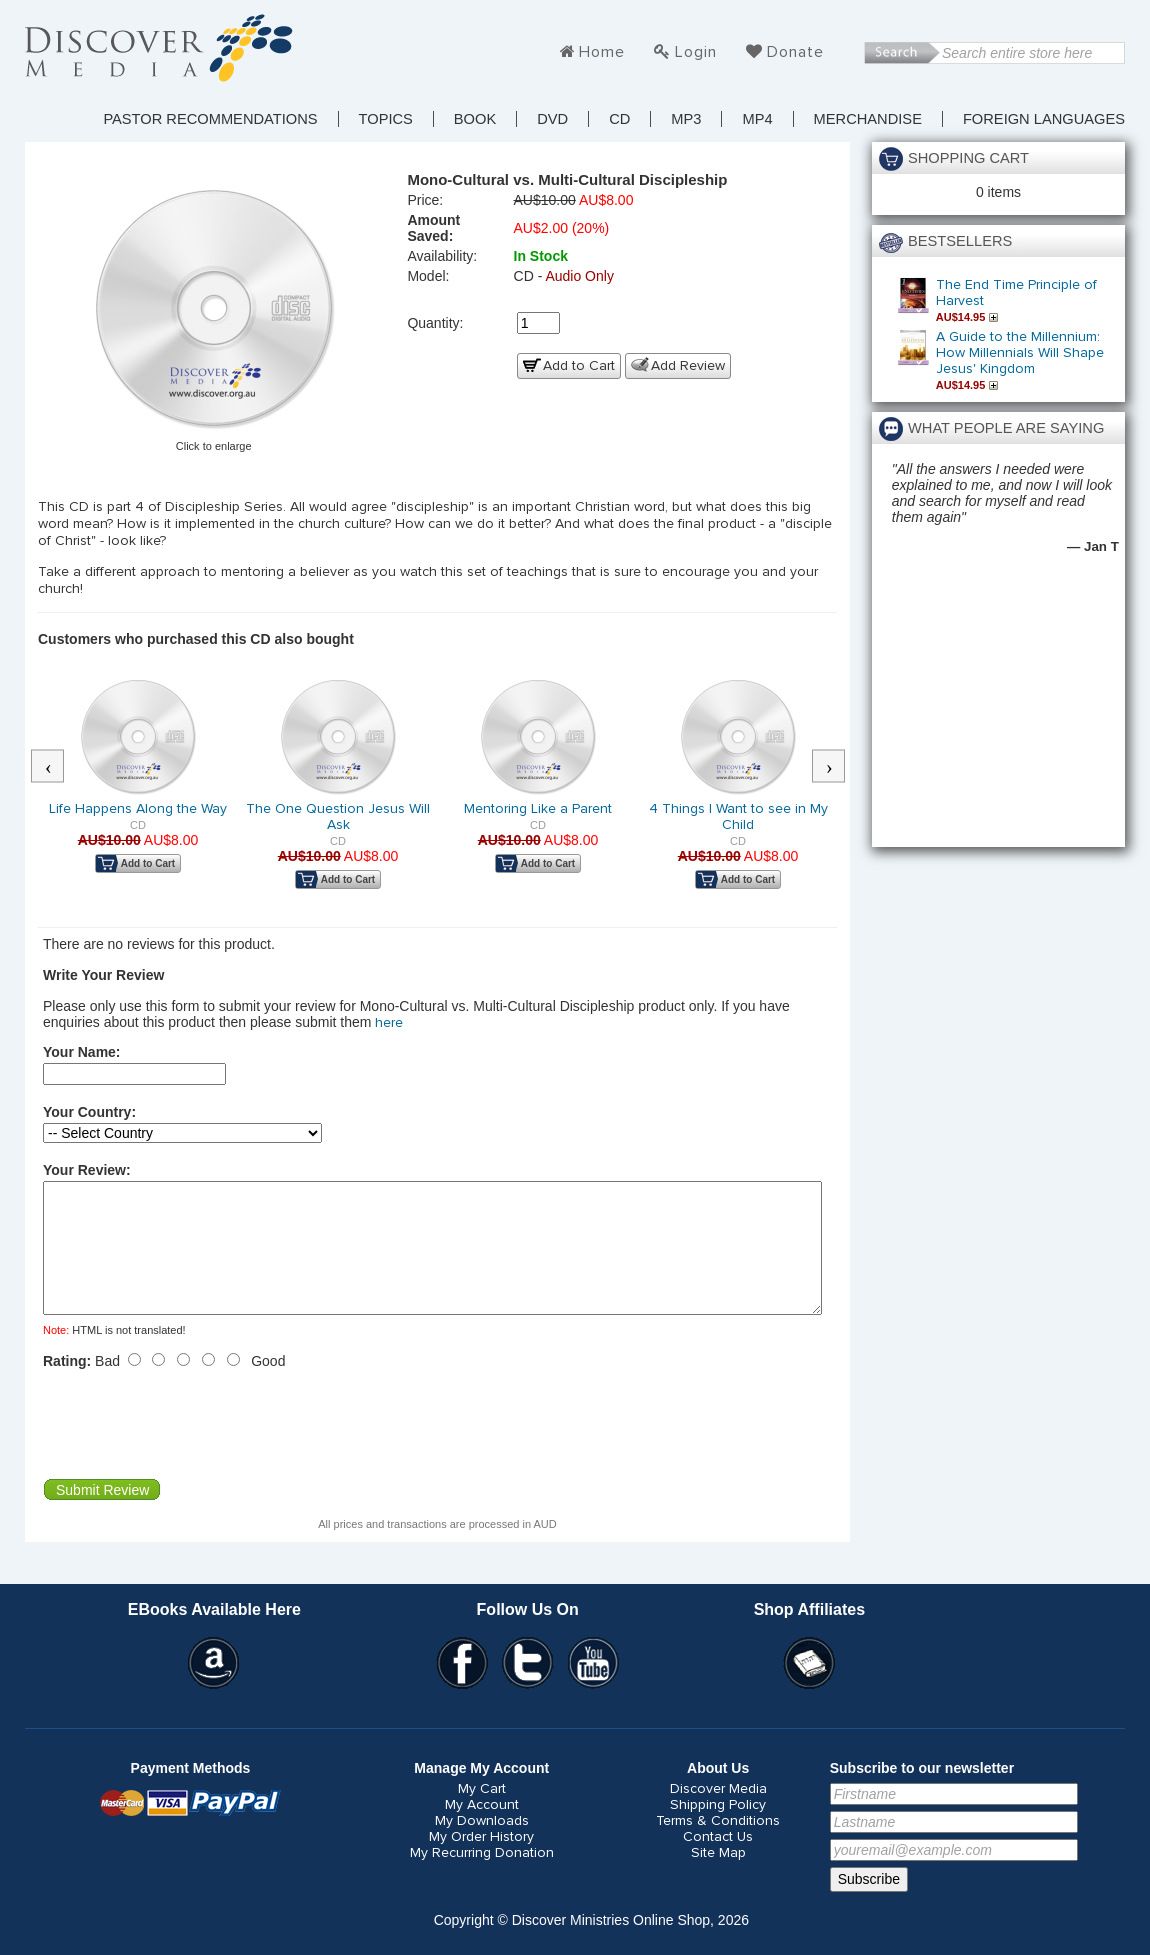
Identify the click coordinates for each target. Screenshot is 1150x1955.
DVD (552, 119)
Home (602, 52)
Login (696, 52)
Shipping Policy (718, 1829)
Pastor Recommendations (210, 119)
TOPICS (386, 119)
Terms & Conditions (718, 1845)
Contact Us (718, 1861)
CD (619, 119)
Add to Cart (579, 366)
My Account (482, 1829)
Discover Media (718, 1813)
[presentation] (195, 1448)
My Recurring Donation (482, 1877)
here (389, 1023)
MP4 (757, 119)
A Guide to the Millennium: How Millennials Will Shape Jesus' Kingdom (1020, 353)
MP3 (686, 119)
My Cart (482, 1813)
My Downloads (482, 1845)
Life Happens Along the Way (138, 809)
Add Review (688, 366)
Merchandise (868, 119)
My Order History (481, 1861)
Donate (795, 52)
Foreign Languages (1044, 119)
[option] (138, 789)
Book (475, 119)
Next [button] (839, 767)
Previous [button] (58, 767)
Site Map (718, 1877)
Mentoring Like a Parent (538, 809)
